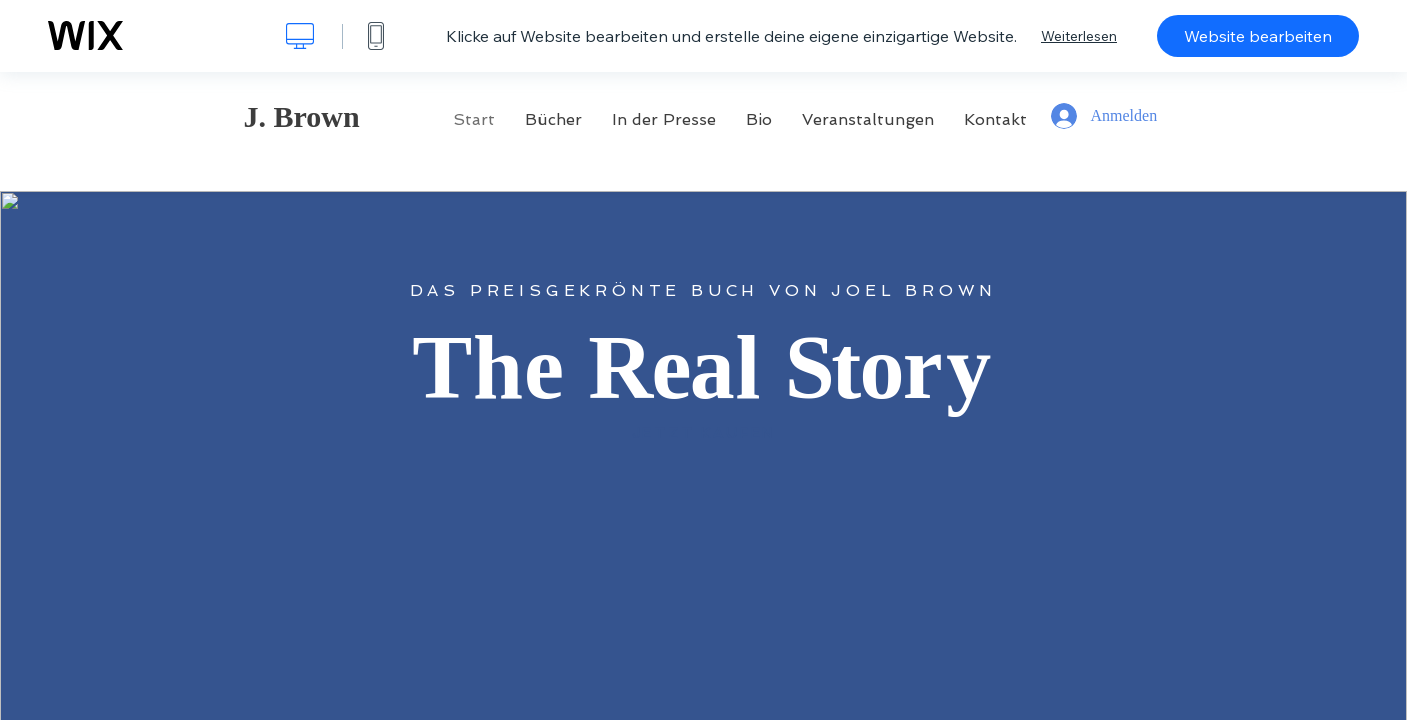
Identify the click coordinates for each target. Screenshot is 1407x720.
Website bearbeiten (1258, 36)
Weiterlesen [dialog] (1079, 36)
